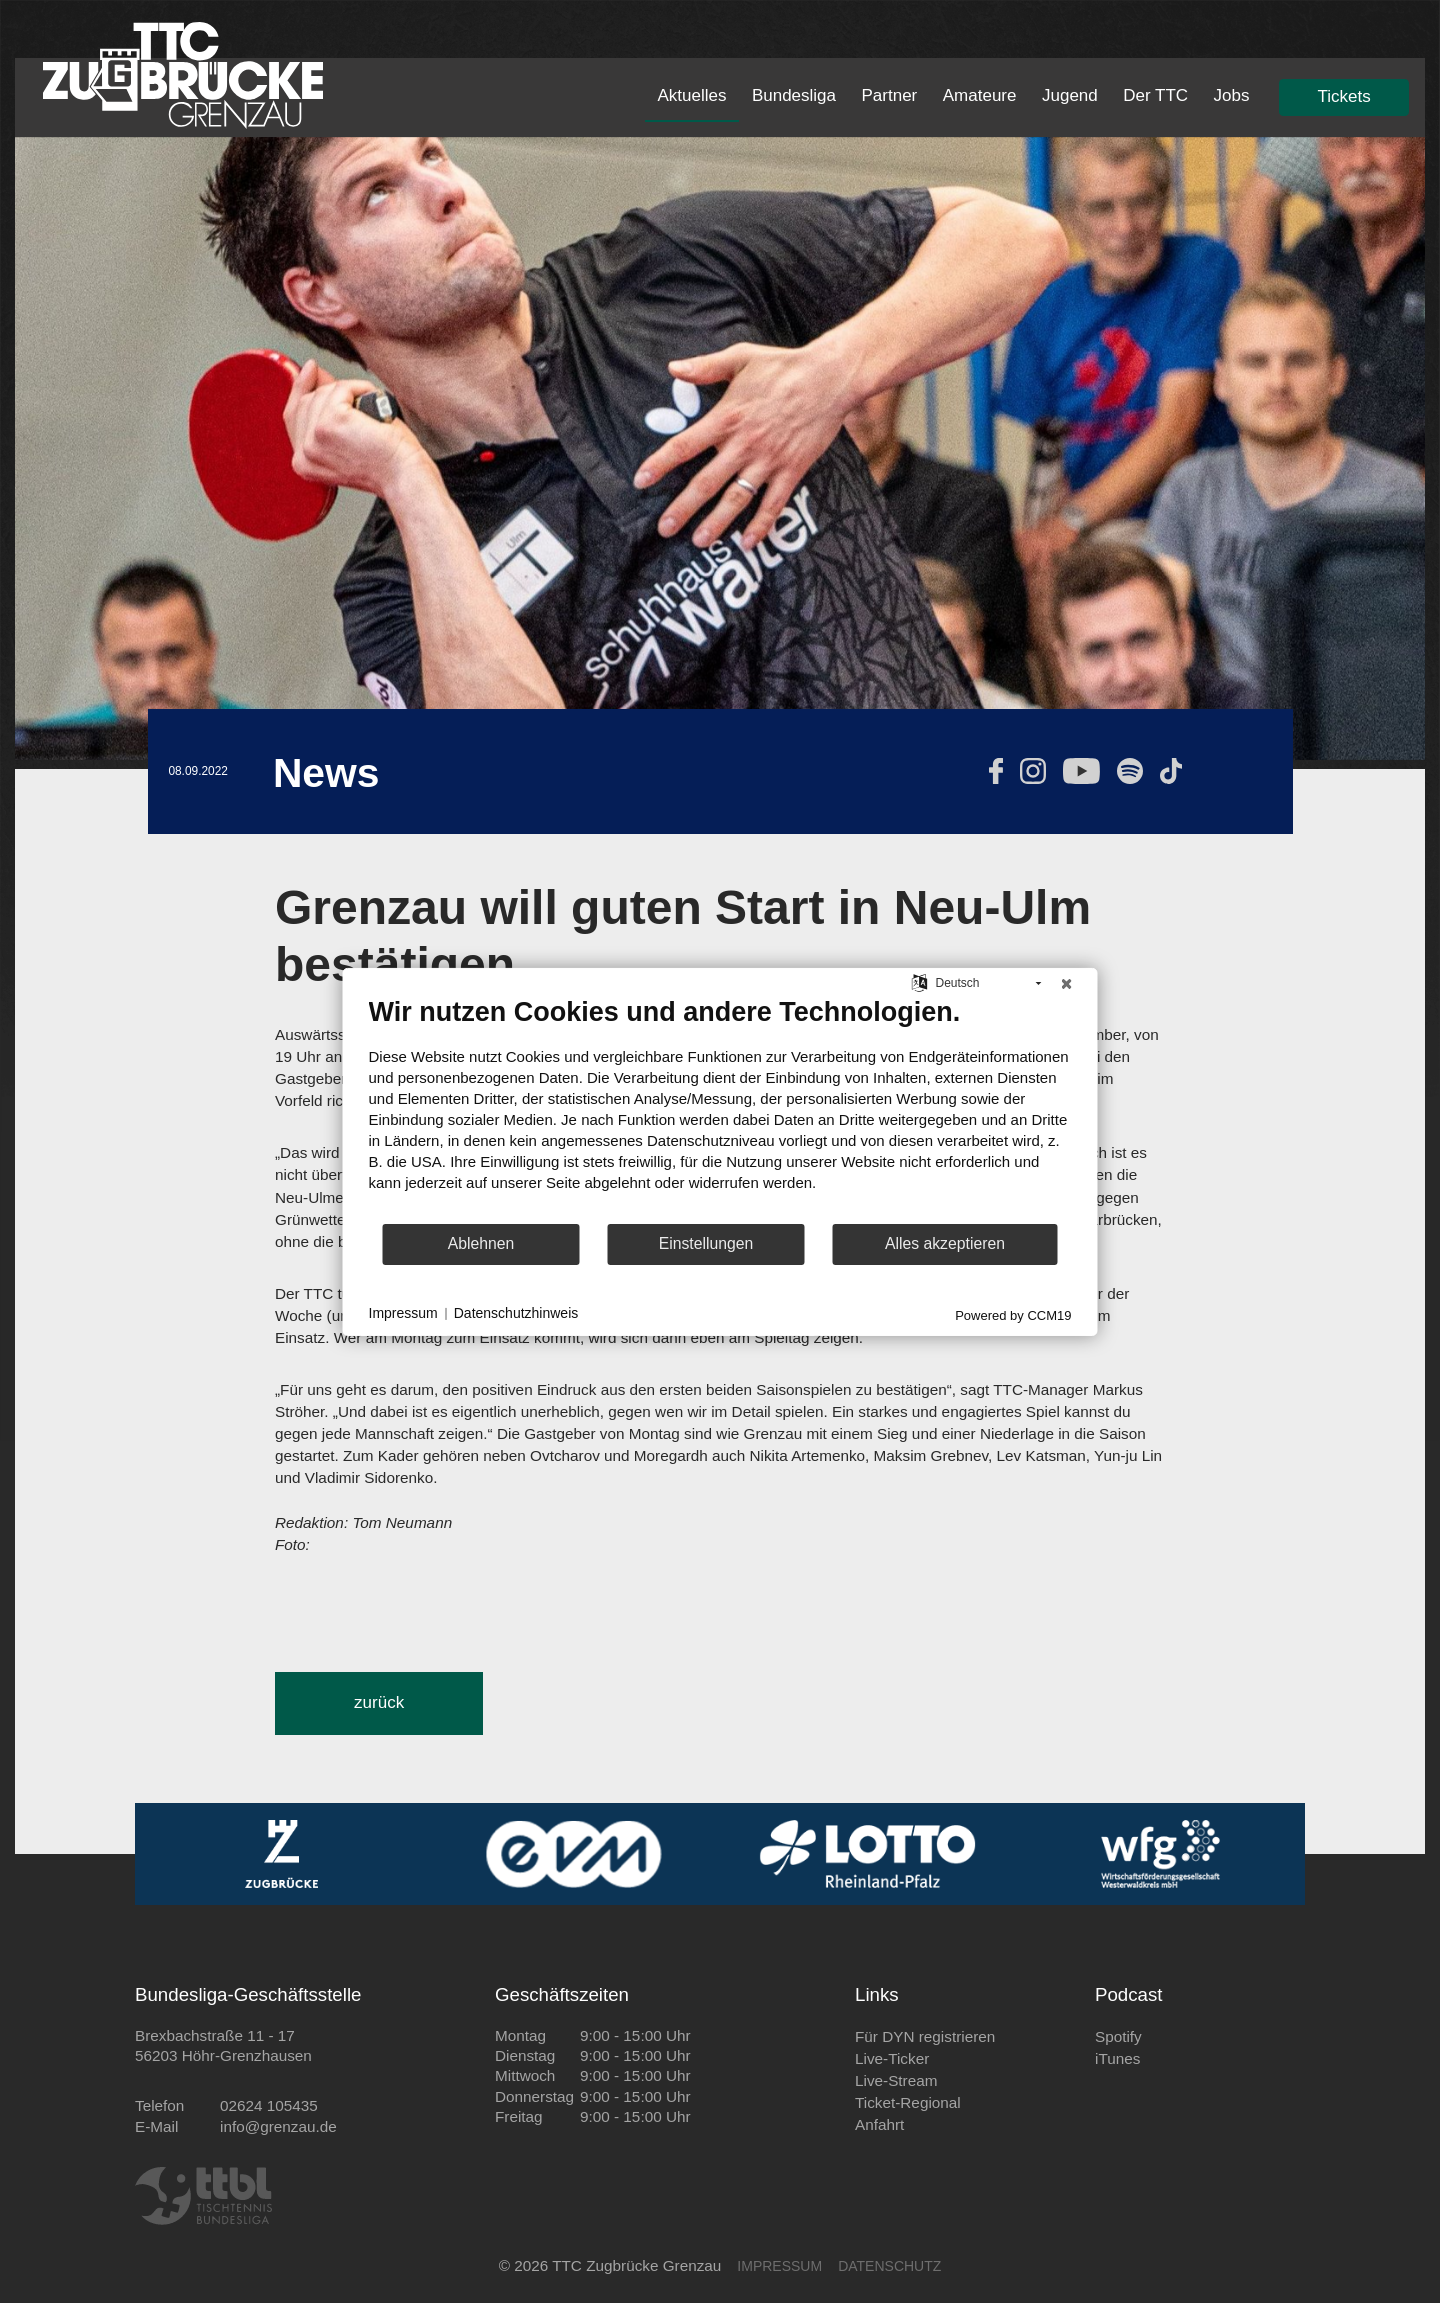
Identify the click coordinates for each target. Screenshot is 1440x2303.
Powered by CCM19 (1013, 1314)
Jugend (1070, 95)
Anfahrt (879, 2124)
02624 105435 (269, 2105)
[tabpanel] (720, 448)
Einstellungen (706, 1243)
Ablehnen (481, 1243)
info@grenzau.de (278, 2126)
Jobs (1232, 95)
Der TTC (1155, 95)
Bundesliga (794, 95)
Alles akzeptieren (945, 1243)
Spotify (1118, 2036)
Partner (890, 95)
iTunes (1117, 2058)
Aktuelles (691, 95)
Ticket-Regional (908, 2102)
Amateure (980, 95)
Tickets (1344, 96)
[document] (720, 1108)
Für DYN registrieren (925, 2036)
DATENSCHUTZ (889, 2266)
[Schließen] (1067, 983)
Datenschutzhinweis (516, 1313)
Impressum (403, 1313)
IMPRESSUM (779, 2266)
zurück (379, 1702)
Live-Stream (896, 2080)
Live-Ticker (892, 2058)
